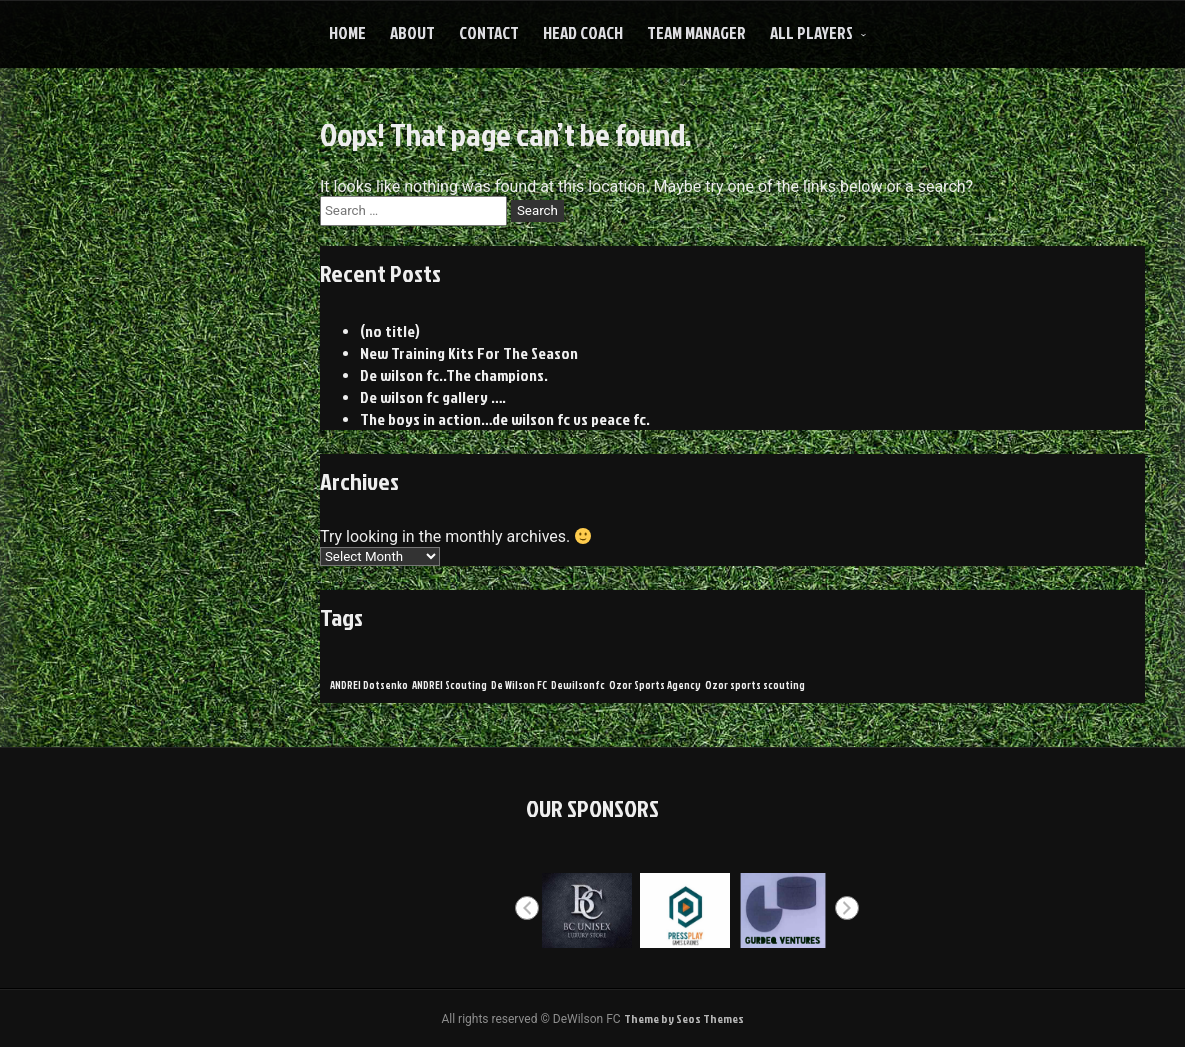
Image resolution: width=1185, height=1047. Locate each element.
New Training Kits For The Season (469, 353)
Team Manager (696, 32)
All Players (811, 32)
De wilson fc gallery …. (433, 397)
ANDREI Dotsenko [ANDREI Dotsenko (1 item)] (369, 684)
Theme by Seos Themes (684, 1018)
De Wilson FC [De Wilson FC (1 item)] (519, 684)
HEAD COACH (583, 32)
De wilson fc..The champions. (454, 375)
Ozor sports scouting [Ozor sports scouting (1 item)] (755, 684)
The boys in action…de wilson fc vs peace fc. (505, 419)
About (412, 32)
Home (347, 32)
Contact (489, 32)
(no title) (390, 331)
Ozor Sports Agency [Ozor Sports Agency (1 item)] (655, 684)
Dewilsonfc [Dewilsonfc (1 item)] (578, 684)
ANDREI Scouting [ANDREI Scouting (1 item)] (449, 684)
